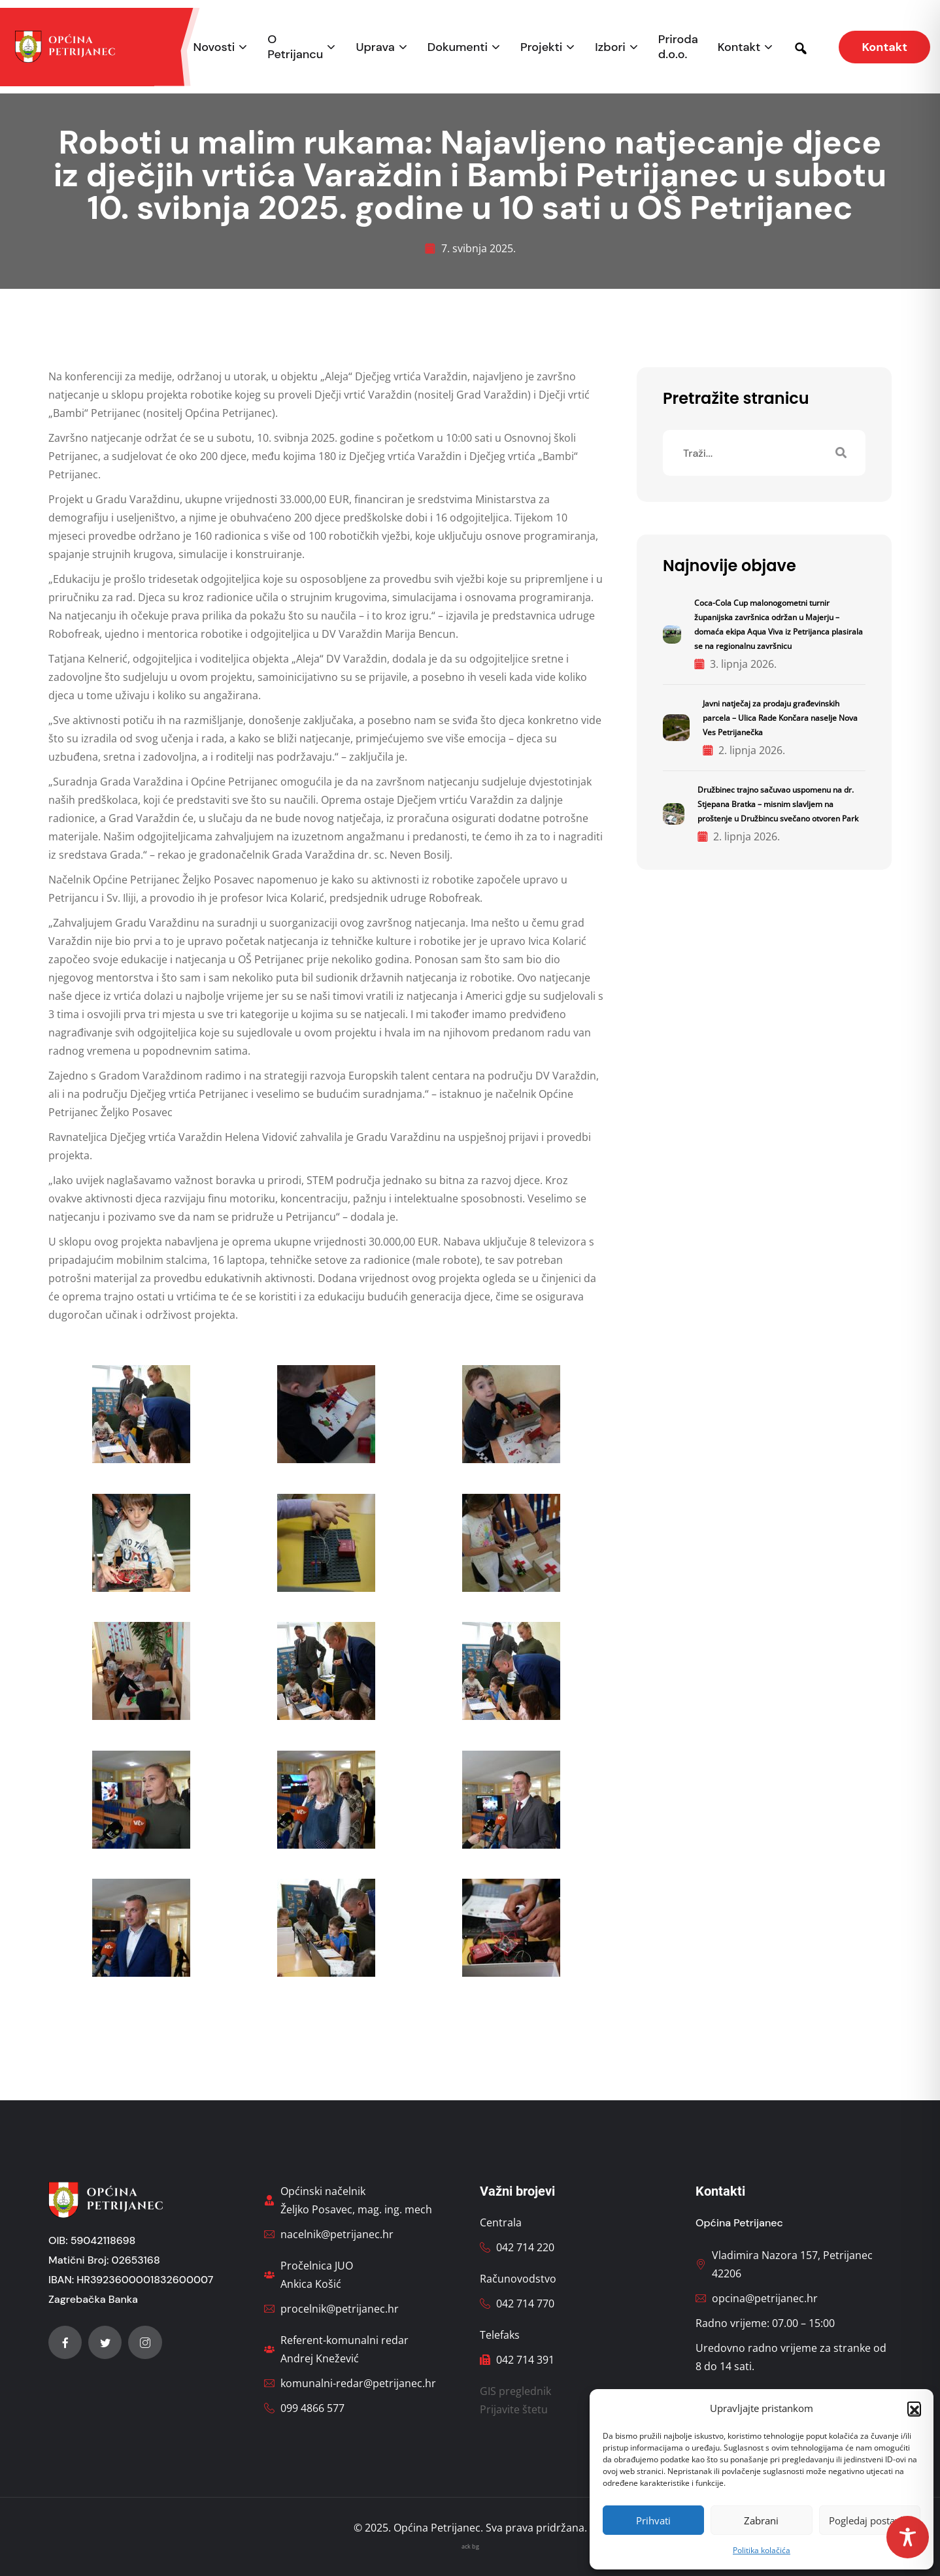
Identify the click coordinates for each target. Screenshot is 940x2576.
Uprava (375, 47)
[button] (913, 2408)
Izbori (610, 47)
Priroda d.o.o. (678, 47)
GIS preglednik (515, 2391)
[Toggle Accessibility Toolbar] (907, 2537)
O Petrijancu (295, 47)
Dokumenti (458, 47)
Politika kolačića (761, 2550)
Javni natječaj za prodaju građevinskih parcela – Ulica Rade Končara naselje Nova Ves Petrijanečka (780, 718)
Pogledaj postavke (870, 2520)
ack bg (470, 2546)
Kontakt (739, 47)
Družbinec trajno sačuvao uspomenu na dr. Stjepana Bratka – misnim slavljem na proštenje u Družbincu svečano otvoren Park (777, 804)
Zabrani (761, 2520)
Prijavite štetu (514, 2409)
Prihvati (653, 2520)
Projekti (541, 47)
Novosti (214, 47)
